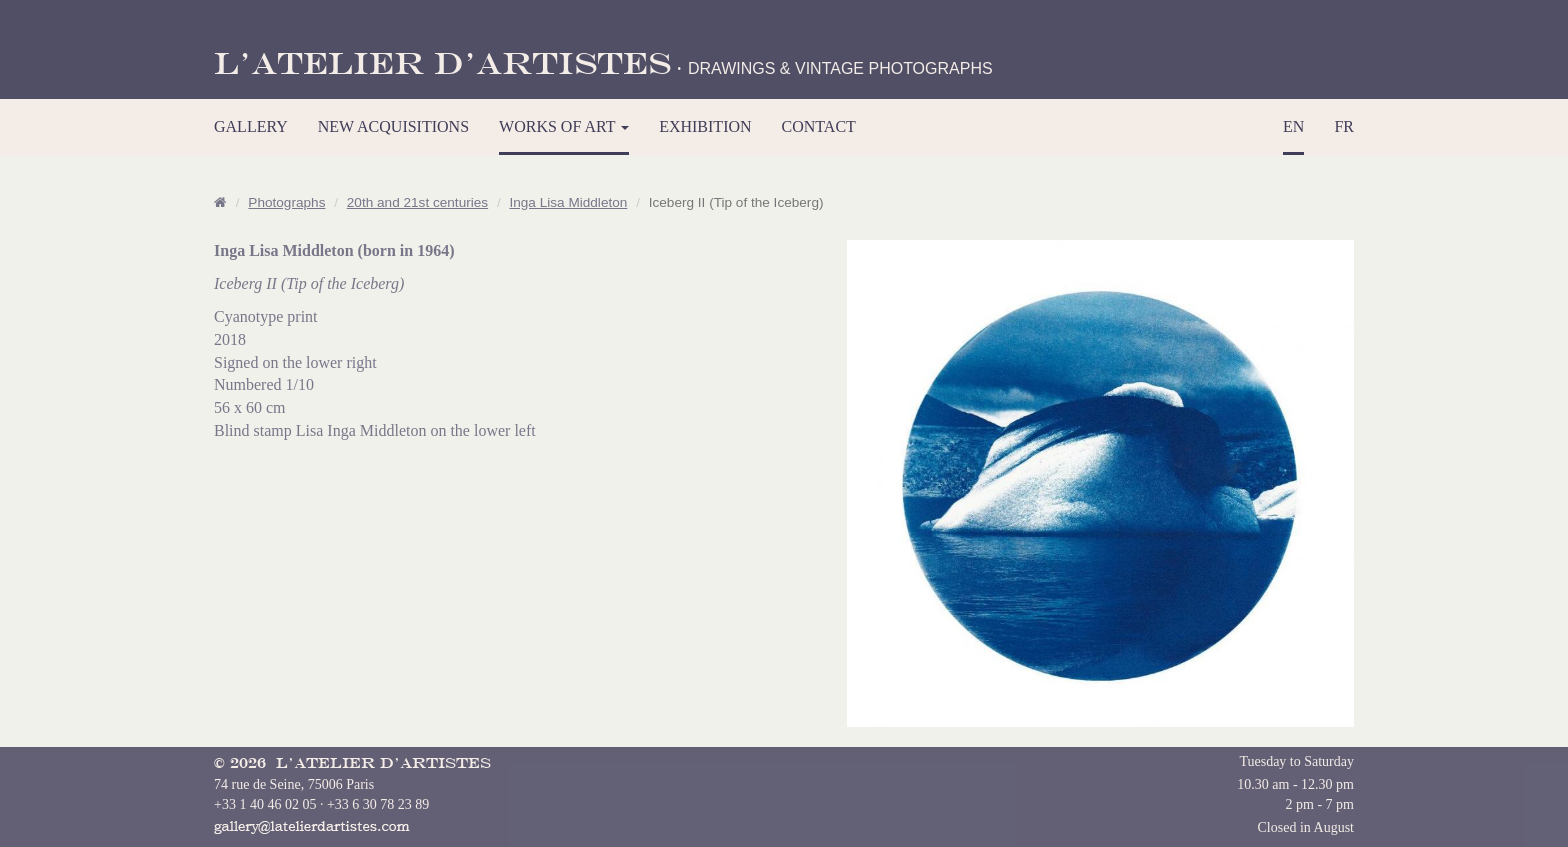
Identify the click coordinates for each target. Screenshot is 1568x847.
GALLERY (251, 126)
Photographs (286, 202)
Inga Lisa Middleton (568, 202)
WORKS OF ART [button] (564, 126)
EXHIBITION (705, 126)
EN (1293, 126)
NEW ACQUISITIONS (393, 126)
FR (1344, 126)
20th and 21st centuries (417, 202)
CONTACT (819, 126)
